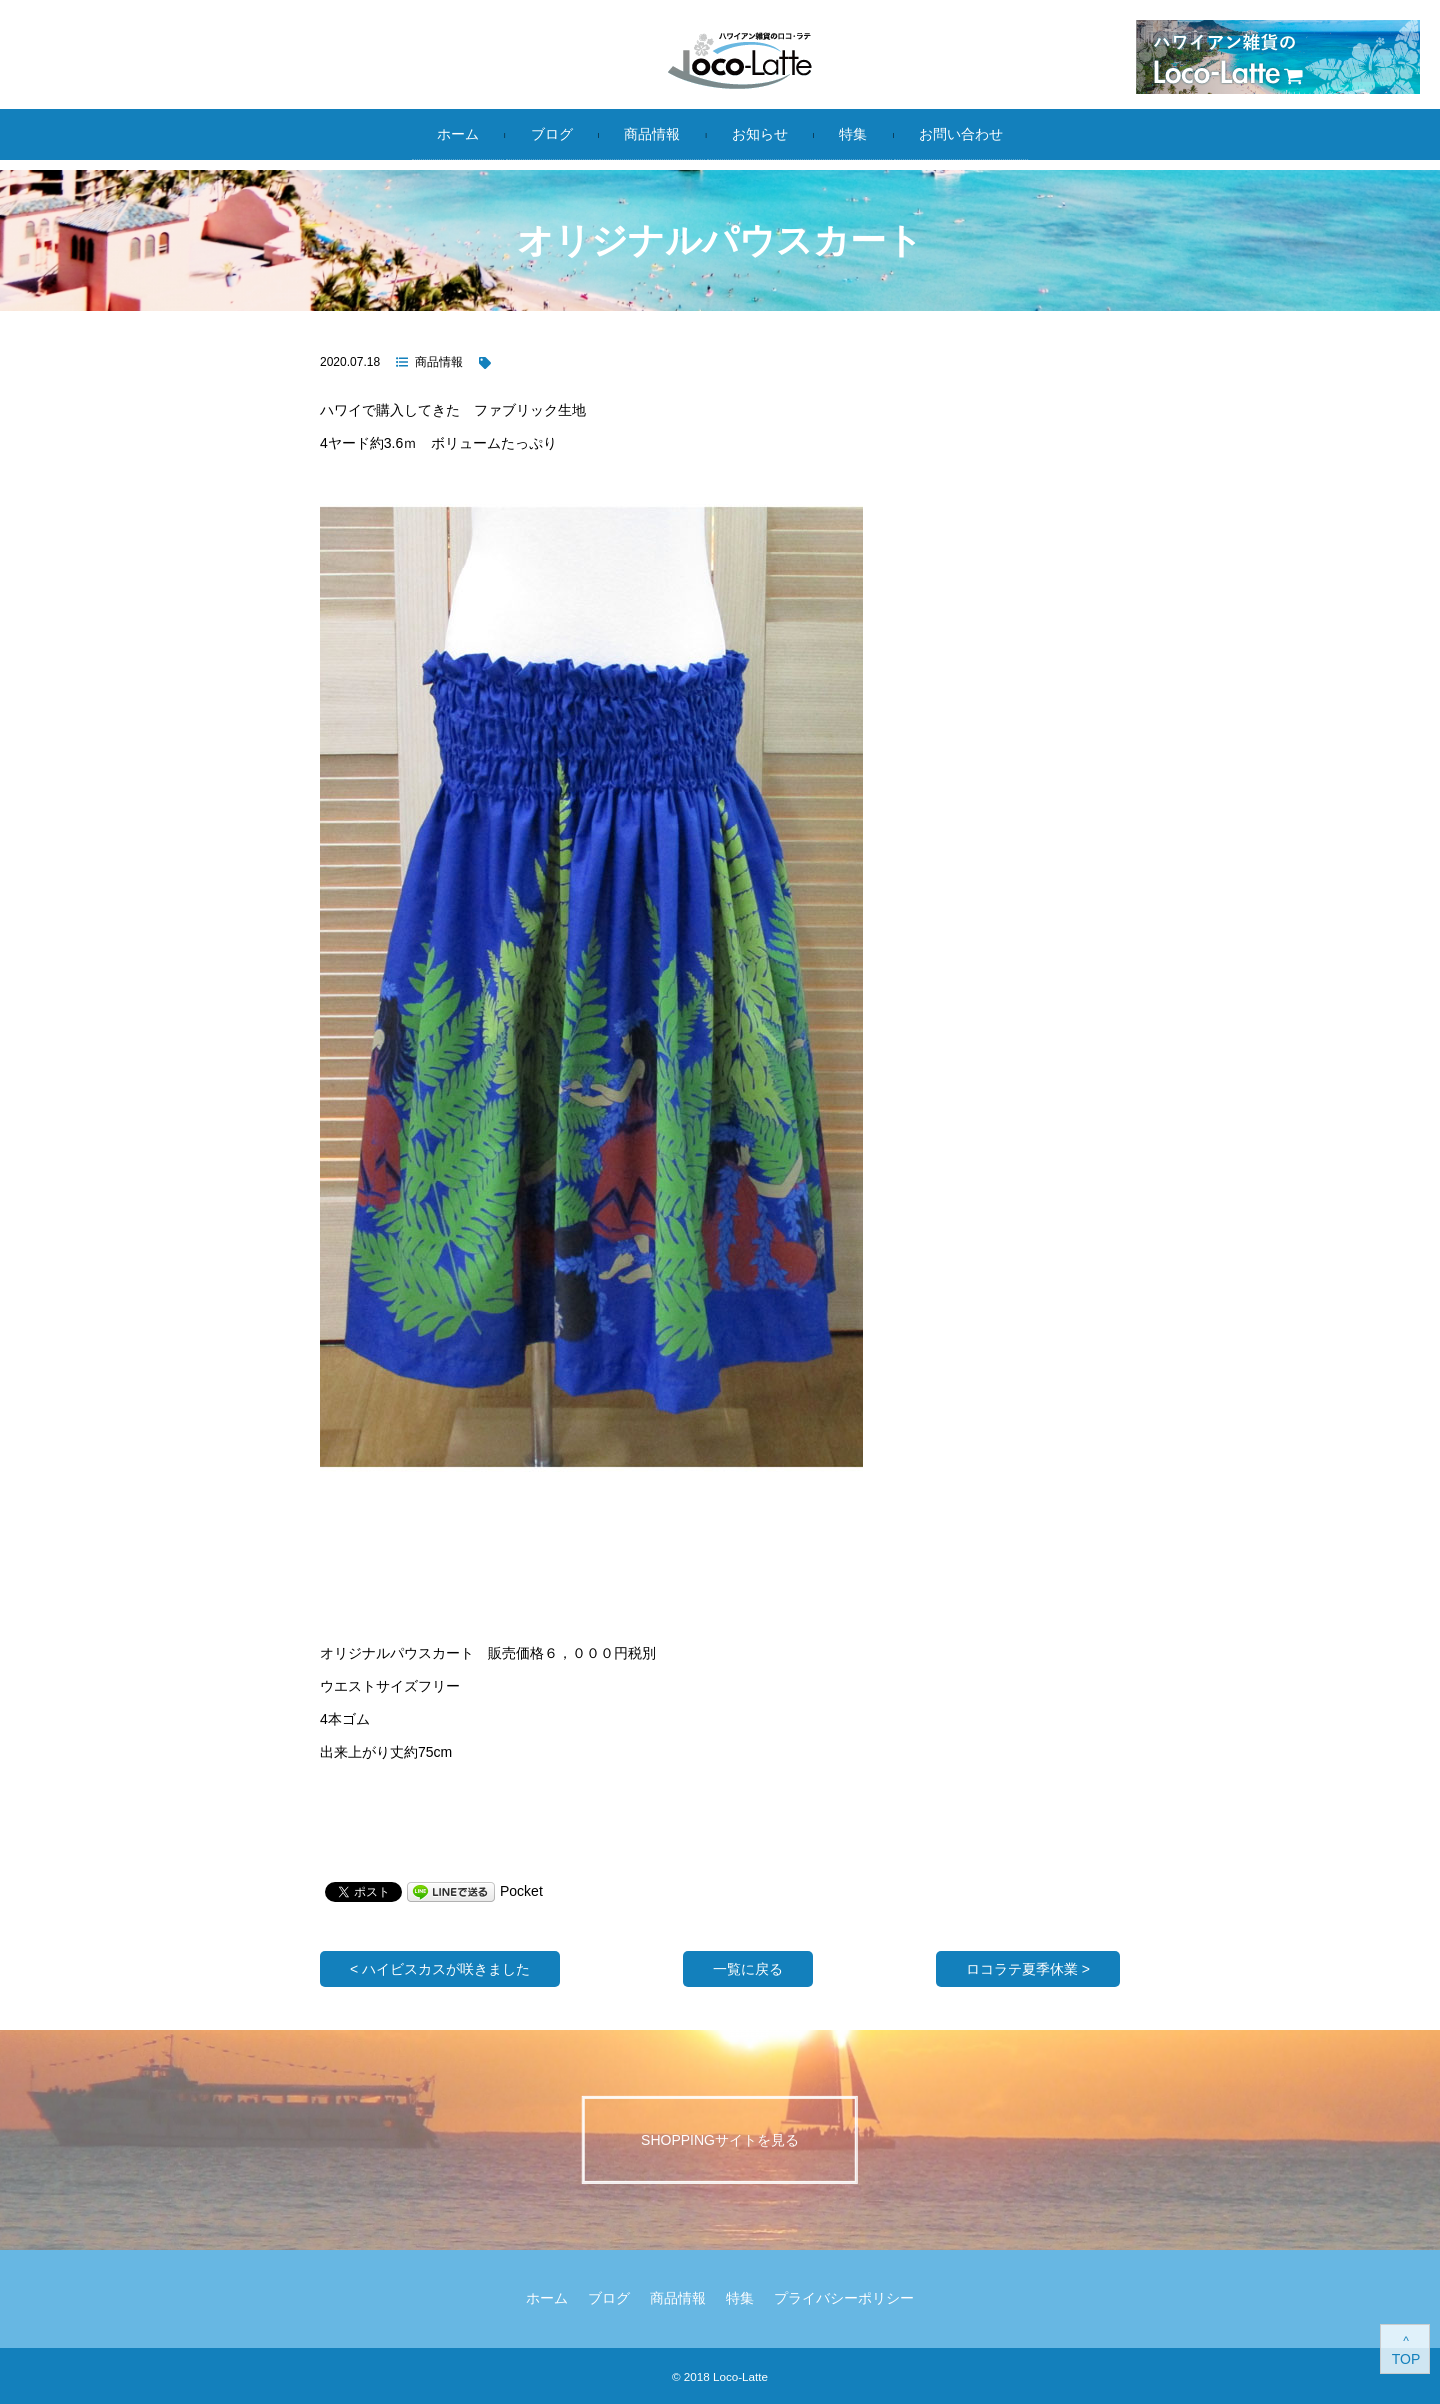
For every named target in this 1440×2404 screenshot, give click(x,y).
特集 (853, 134)
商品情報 (652, 134)
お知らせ (760, 134)
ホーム (458, 134)
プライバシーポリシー (844, 2298)
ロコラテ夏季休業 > (1028, 1969)
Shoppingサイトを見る (720, 2139)
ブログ (552, 134)
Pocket (521, 1891)
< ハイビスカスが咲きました (440, 1969)
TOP (1406, 2359)
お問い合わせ (961, 134)
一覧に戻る (748, 1969)
